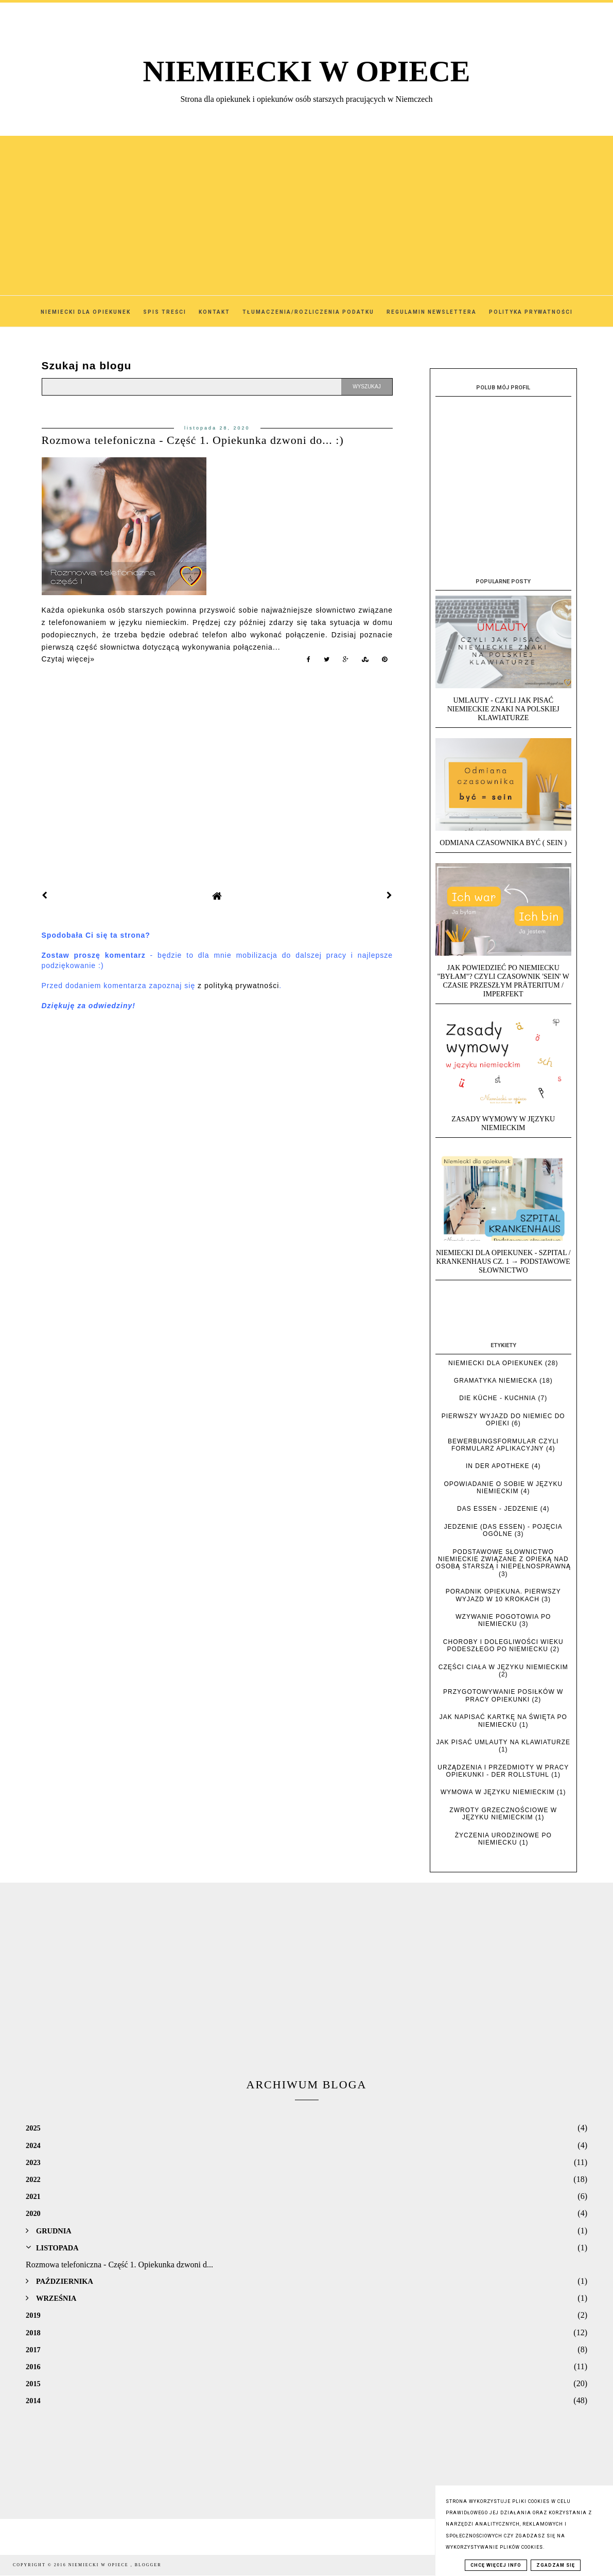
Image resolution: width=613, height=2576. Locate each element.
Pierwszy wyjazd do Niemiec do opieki (503, 1419)
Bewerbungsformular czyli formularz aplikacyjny (503, 1445)
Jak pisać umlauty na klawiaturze (503, 1742)
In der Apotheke (498, 1466)
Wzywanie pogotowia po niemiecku (503, 1620)
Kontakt (214, 312)
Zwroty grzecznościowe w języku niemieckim (503, 1813)
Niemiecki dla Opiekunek (86, 312)
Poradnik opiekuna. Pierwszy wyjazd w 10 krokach (503, 1595)
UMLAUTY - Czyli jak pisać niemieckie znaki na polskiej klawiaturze (503, 709)
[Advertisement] (306, 208)
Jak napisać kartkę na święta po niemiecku (503, 1720)
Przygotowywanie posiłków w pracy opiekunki (503, 1695)
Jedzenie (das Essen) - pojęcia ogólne (503, 1530)
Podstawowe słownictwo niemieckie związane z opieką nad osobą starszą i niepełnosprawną (503, 1559)
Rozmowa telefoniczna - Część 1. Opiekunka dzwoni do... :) (193, 440)
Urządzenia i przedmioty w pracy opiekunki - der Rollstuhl (503, 1771)
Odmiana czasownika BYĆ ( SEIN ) (503, 843)
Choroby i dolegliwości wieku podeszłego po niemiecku (503, 1645)
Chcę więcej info (495, 2565)
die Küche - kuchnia (497, 1398)
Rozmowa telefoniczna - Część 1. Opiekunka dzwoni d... (119, 2264)
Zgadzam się (555, 2565)
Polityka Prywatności (531, 312)
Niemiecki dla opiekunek (495, 1363)
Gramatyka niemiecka (495, 1380)
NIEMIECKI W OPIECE (306, 71)
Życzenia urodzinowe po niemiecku (503, 1839)
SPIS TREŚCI (164, 312)
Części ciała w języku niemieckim (503, 1667)
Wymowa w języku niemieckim (498, 1792)
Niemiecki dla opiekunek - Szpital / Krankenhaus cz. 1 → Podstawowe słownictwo (503, 1261)
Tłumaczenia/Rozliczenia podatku (308, 312)
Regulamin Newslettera (432, 312)
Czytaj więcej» (68, 659)
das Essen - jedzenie (497, 1508)
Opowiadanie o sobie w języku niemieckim (503, 1487)
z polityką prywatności (238, 985)
